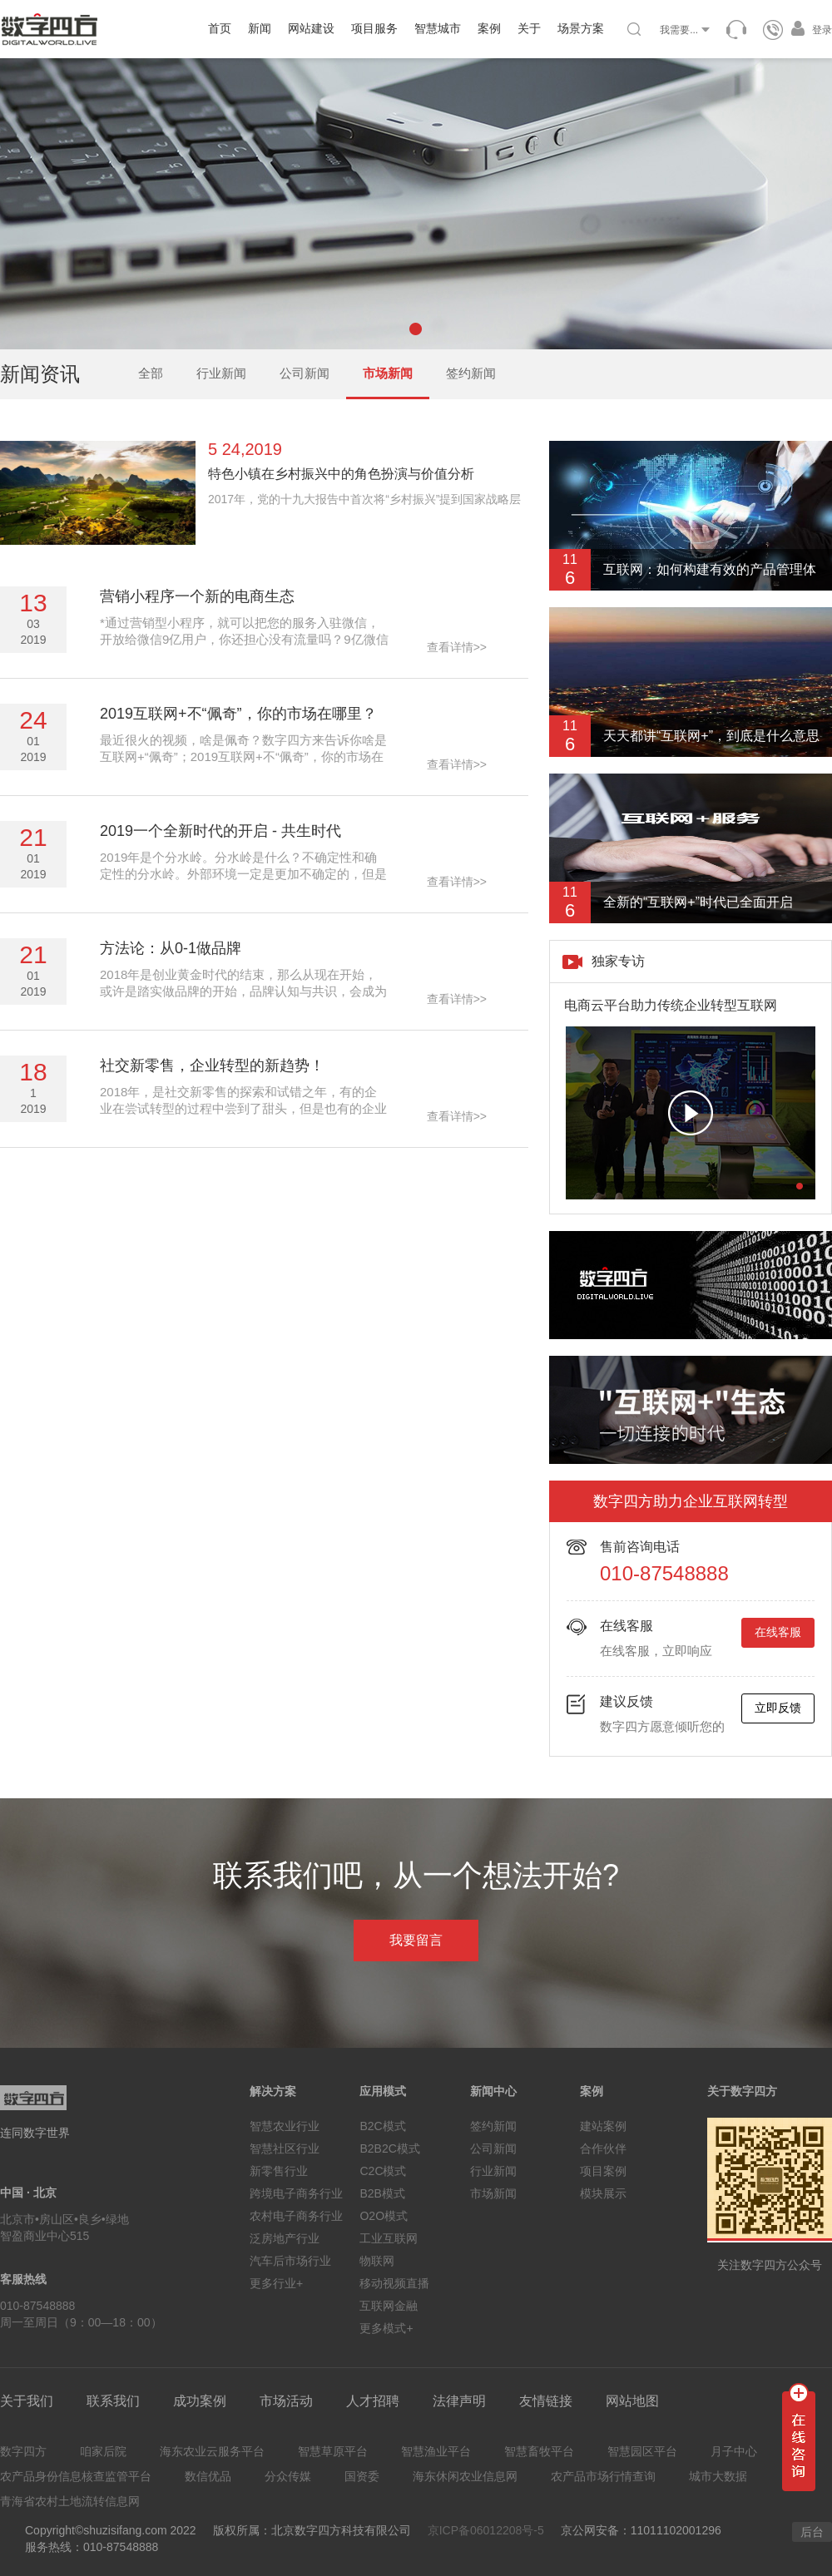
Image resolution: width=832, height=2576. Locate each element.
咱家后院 (103, 2451)
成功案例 (199, 2401)
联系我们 (113, 2401)
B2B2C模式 (389, 2148)
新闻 (259, 28)
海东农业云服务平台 (212, 2451)
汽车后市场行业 (290, 2260)
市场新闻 (388, 373)
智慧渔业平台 (436, 2451)
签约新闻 (471, 373)
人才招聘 (372, 2401)
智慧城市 (437, 28)
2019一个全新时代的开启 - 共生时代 (220, 831)
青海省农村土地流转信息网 (70, 2501)
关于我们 (26, 2401)
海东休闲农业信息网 (465, 2476)
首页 (219, 28)
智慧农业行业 (284, 2126)
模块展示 (603, 2193)
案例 (489, 28)
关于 (529, 28)
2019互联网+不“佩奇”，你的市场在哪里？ (238, 713)
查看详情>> (457, 647)
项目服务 (374, 28)
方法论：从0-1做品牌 (170, 948)
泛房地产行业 (284, 2238)
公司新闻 (304, 373)
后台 (812, 2532)
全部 (150, 373)
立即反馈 (778, 1707)
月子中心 (734, 2451)
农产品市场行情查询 (603, 2476)
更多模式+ (386, 2328)
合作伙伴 (603, 2148)
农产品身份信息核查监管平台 (75, 2476)
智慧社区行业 (284, 2148)
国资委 (361, 2476)
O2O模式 (383, 2215)
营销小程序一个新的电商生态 (197, 596)
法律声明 (459, 2401)
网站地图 (632, 2401)
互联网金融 (388, 2305)
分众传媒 (288, 2476)
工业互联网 (388, 2238)
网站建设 (311, 28)
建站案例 (603, 2126)
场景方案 (580, 28)
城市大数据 (718, 2476)
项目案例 (603, 2171)
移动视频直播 (394, 2283)
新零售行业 (279, 2171)
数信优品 (208, 2476)
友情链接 (545, 2401)
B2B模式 (381, 2193)
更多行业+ (276, 2283)
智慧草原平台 (333, 2451)
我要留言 (416, 1940)
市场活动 (286, 2401)
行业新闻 (221, 373)
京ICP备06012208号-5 (486, 2530)
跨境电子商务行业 (296, 2193)
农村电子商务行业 (296, 2215)
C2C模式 (382, 2171)
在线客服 (778, 1632)
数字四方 (23, 2451)
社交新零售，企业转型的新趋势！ (212, 1065)
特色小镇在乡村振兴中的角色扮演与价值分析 (341, 474)
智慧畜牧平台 (539, 2451)
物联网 (376, 2260)
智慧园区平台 (642, 2451)
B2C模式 (382, 2126)
